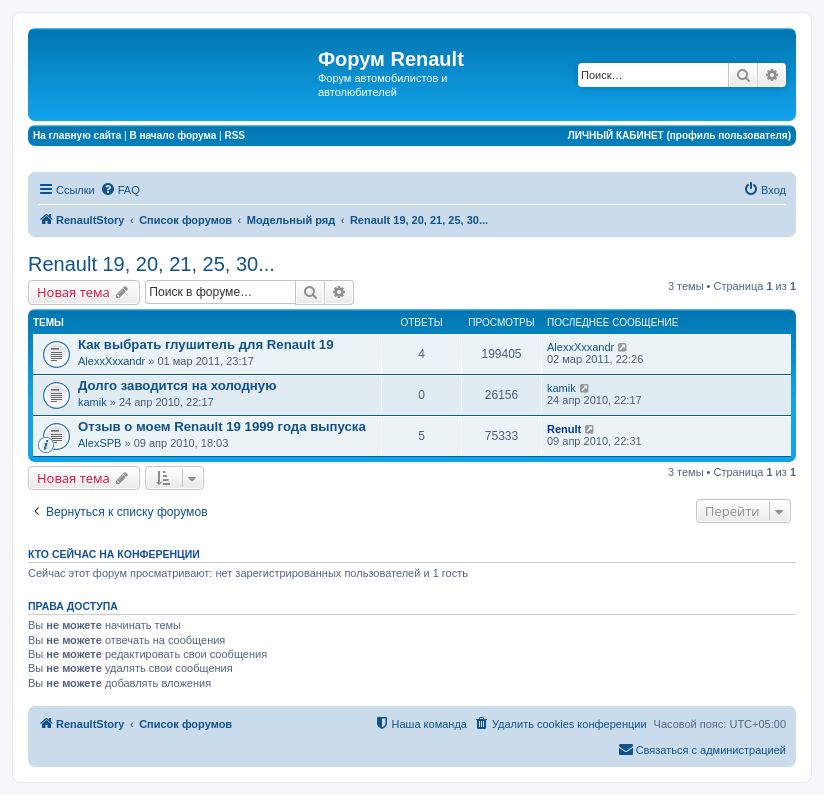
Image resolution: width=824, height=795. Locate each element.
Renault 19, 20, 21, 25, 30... (151, 264)
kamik (92, 402)
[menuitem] (120, 190)
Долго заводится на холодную (177, 385)
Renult (564, 429)
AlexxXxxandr (111, 361)
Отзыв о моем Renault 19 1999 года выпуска (222, 426)
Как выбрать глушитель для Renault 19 (205, 344)
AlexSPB (99, 443)
